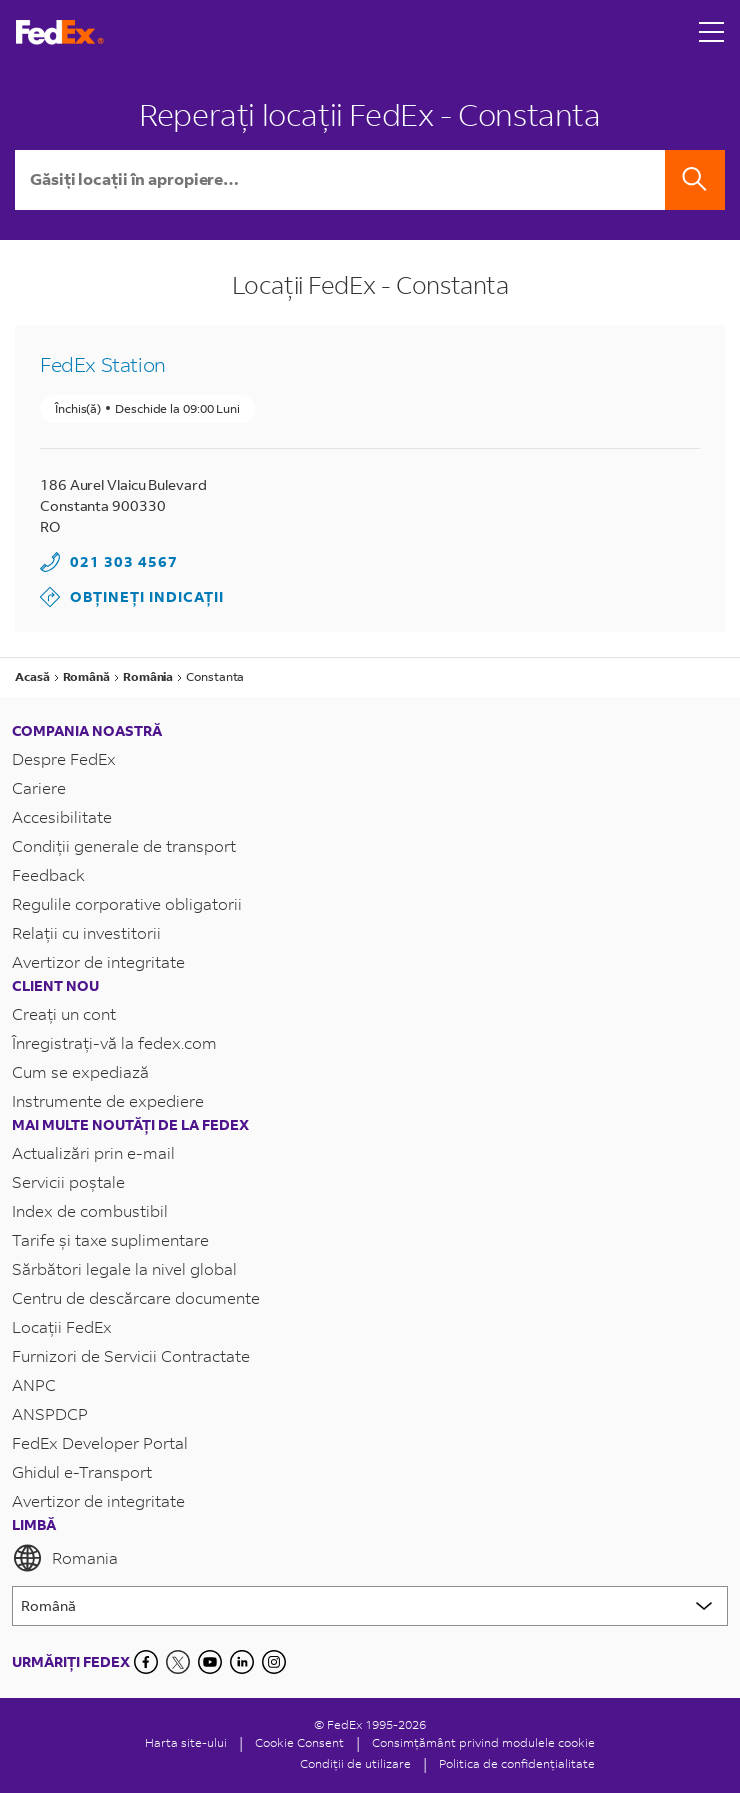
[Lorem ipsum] (370, 1606)
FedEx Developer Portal (100, 1442)
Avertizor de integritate (98, 961)
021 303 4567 (124, 561)
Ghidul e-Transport (82, 1471)
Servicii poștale (68, 1181)
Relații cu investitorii (86, 932)
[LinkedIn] (242, 1662)
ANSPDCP (50, 1413)
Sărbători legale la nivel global (124, 1268)
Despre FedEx (64, 758)
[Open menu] (712, 32)
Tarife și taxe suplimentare (110, 1239)
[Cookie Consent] (299, 1742)
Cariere (39, 787)
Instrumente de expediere (108, 1100)
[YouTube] (210, 1662)
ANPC (34, 1384)
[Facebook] (146, 1662)
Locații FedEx (62, 1326)
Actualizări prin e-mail (93, 1152)
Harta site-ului (186, 1742)
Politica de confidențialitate (517, 1763)
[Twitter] (178, 1662)
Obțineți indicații (132, 597)
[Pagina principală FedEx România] (60, 32)
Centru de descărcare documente (136, 1297)
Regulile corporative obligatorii (127, 903)
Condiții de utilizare (355, 1763)
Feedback (48, 874)
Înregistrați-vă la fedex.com (114, 1042)
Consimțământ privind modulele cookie (483, 1742)
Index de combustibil (90, 1210)
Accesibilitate (62, 816)
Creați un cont (64, 1013)
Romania (65, 1558)
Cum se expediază (80, 1071)
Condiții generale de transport (124, 845)
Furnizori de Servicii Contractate (131, 1355)
